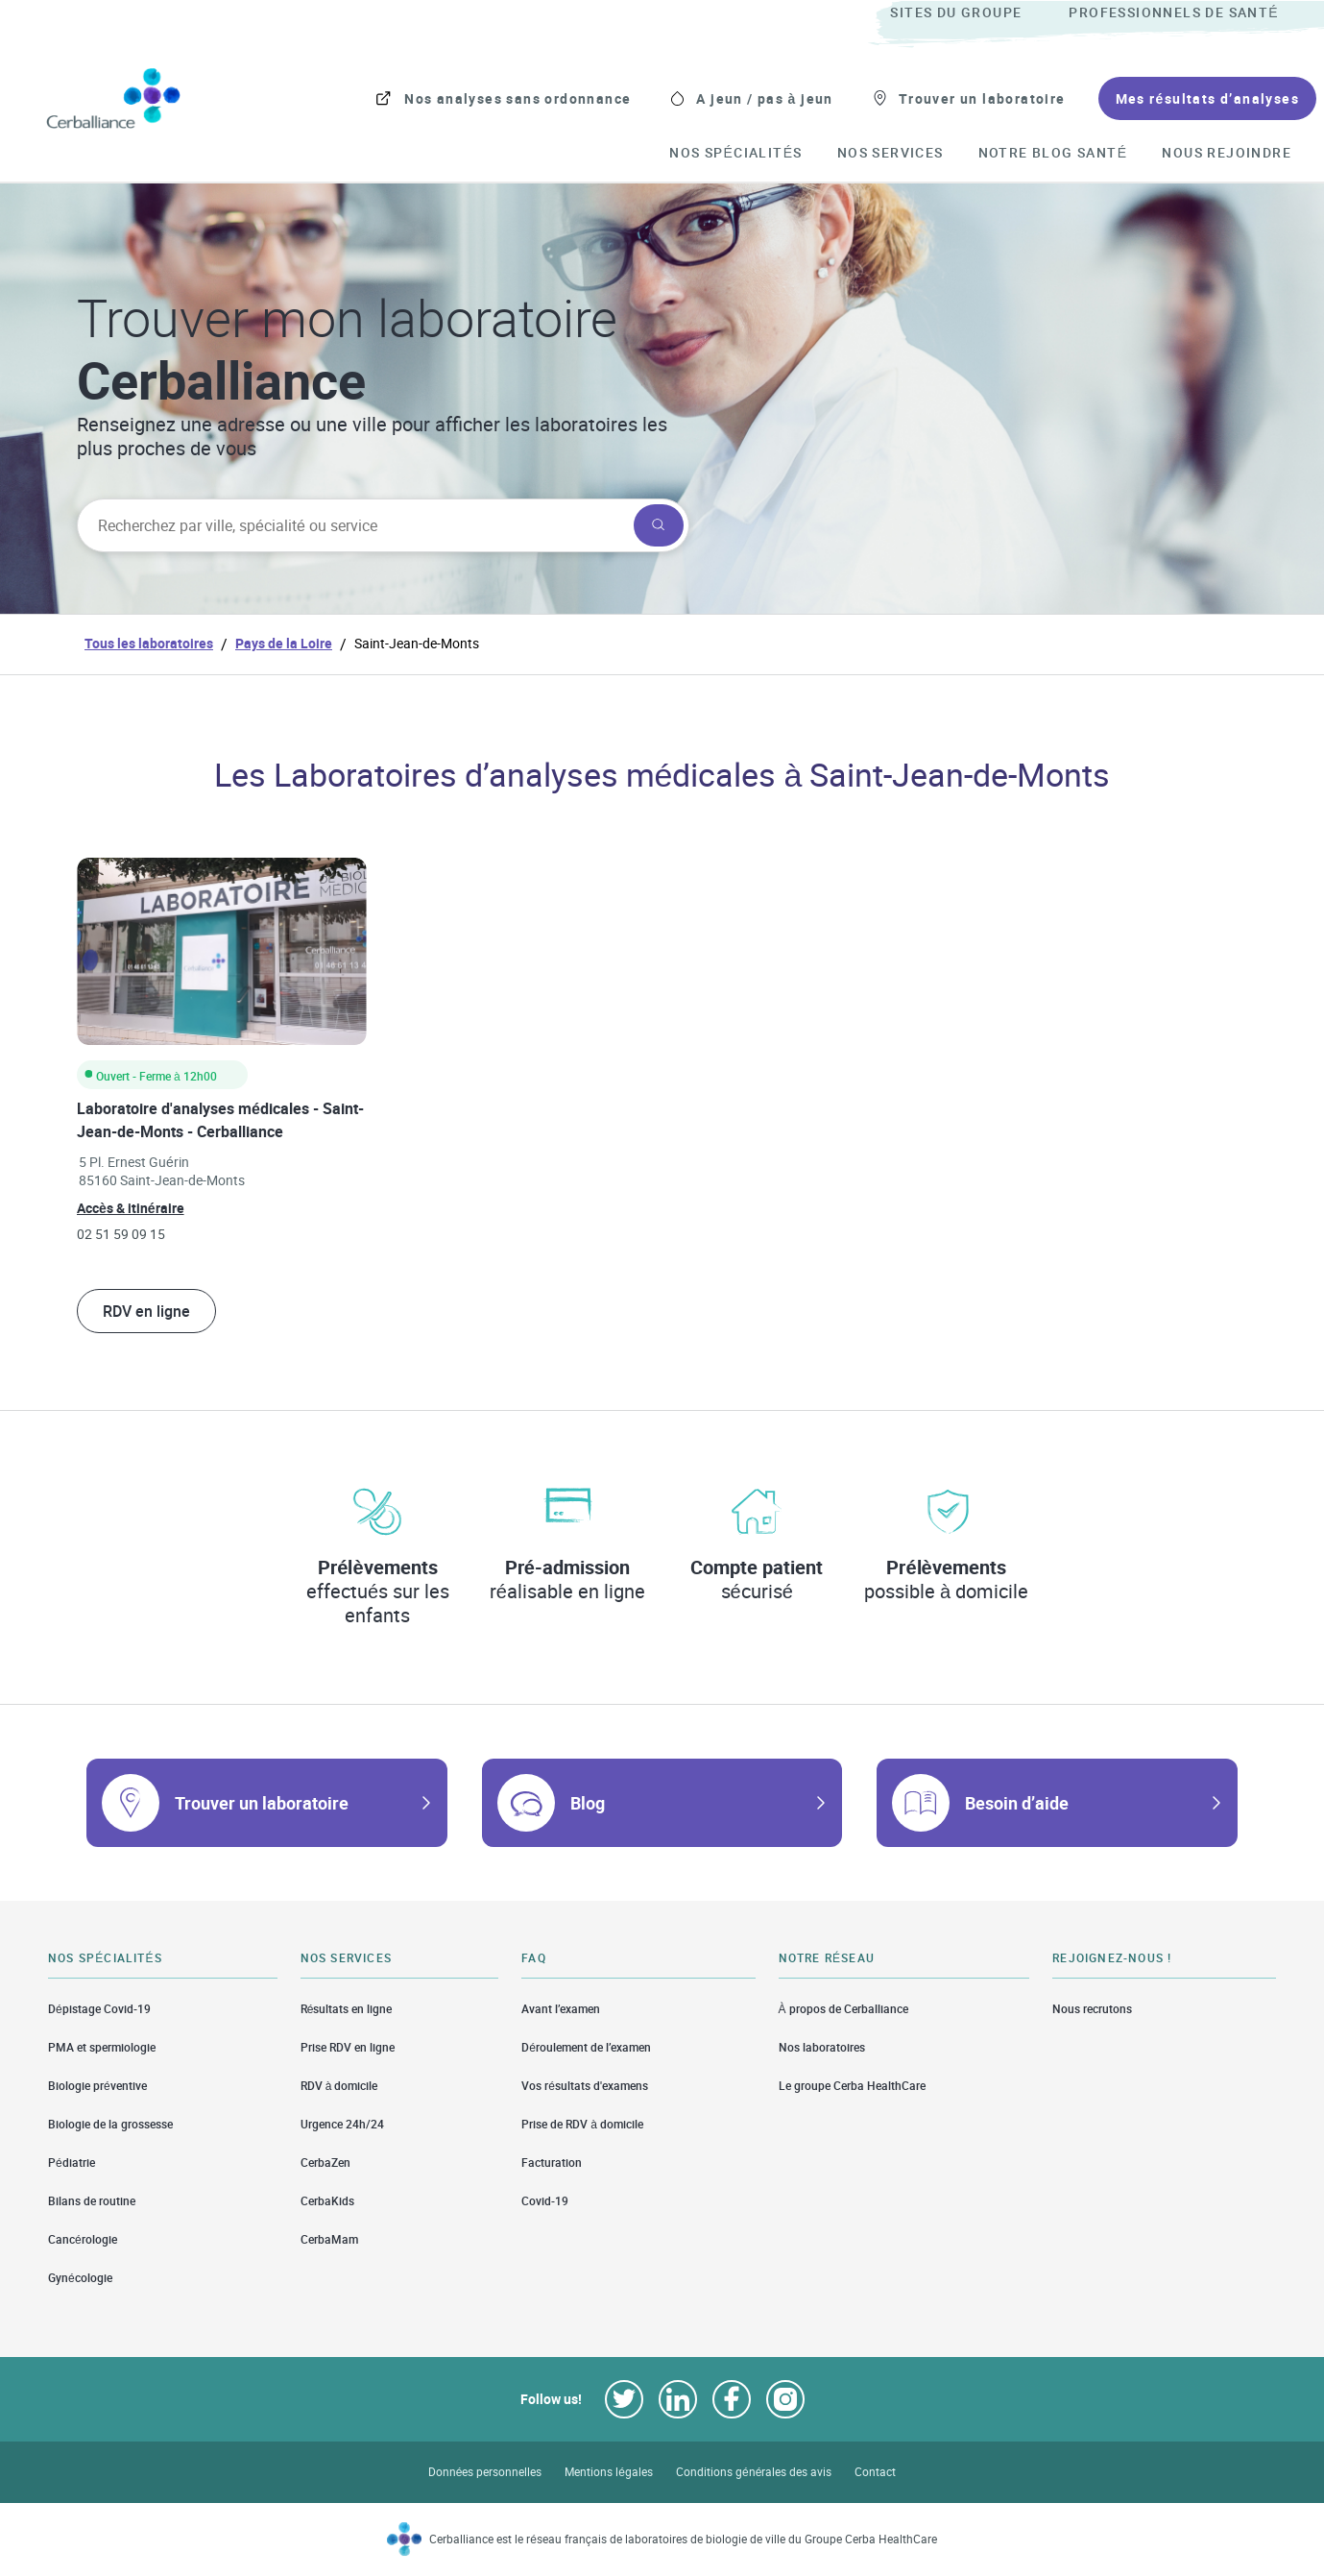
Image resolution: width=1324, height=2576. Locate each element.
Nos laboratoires (822, 2047)
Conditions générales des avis (753, 2472)
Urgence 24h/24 (342, 2124)
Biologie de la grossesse (110, 2124)
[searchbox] (353, 525)
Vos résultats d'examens (584, 2085)
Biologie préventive (97, 2085)
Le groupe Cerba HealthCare (852, 2085)
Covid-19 (544, 2201)
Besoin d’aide (1017, 1802)
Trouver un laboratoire (262, 1802)
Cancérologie (82, 2239)
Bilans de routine (91, 2201)
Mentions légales (609, 2472)
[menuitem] (977, 13)
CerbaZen (325, 2162)
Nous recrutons (1092, 2008)
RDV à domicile (339, 2085)
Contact (875, 2472)
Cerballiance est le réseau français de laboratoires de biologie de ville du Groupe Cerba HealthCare (683, 2539)
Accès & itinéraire (130, 1208)
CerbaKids (327, 2201)
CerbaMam (329, 2239)
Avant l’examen (560, 2008)
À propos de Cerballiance (843, 2008)
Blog (587, 1802)
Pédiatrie (71, 2162)
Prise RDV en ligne (348, 2047)
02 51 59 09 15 (121, 1234)
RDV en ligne (146, 1311)
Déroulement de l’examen (586, 2047)
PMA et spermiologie (102, 2047)
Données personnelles (485, 2472)
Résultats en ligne (347, 2008)
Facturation (551, 2162)
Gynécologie (80, 2278)
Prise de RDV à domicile (582, 2124)
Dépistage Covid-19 (99, 2008)
